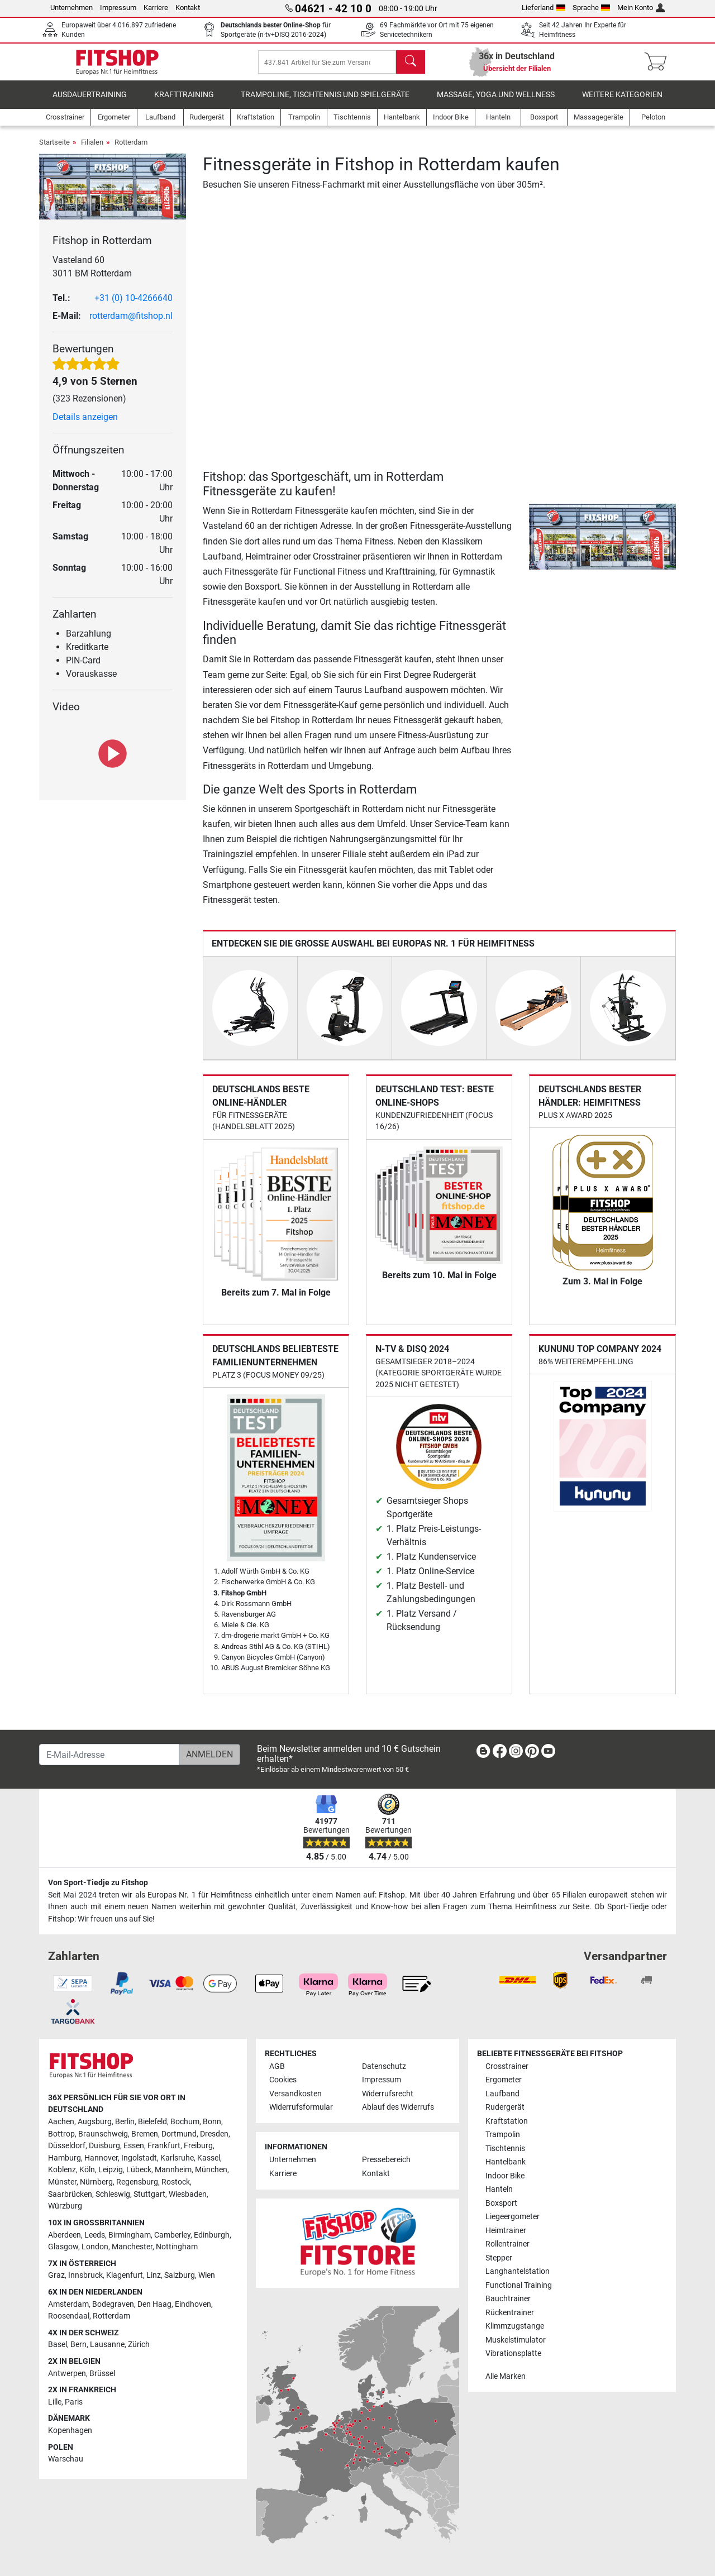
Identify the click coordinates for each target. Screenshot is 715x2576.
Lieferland (543, 7)
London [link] (95, 2247)
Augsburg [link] (95, 2121)
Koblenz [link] (62, 2169)
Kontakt (187, 7)
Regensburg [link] (137, 2182)
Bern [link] (78, 2344)
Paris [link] (74, 2402)
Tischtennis (505, 2148)
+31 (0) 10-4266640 (133, 305)
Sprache (592, 7)
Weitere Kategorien (622, 103)
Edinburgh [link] (212, 2235)
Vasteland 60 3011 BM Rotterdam (92, 274)
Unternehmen (71, 7)
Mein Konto (641, 7)
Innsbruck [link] (85, 2275)
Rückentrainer (509, 2312)
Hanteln (499, 2189)
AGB (277, 2066)
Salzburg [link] (179, 2275)
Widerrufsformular (301, 2107)
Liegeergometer (512, 2216)
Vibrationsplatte (513, 2353)
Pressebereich (386, 2159)
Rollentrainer (507, 2244)
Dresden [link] (214, 2134)
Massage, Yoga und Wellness (496, 103)
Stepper (498, 2258)
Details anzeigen (85, 425)
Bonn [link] (212, 2121)
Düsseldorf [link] (66, 2145)
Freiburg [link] (198, 2145)
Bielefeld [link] (152, 2121)
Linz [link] (153, 2275)
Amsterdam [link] (68, 2304)
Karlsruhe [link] (177, 2158)
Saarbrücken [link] (70, 2194)
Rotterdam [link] (111, 2316)
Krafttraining (184, 103)
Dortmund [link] (179, 2134)
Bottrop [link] (61, 2134)
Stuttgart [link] (149, 2194)
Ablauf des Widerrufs (398, 2107)
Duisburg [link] (104, 2145)
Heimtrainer (505, 2230)
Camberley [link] (172, 2235)
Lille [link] (54, 2402)
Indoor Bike (505, 2176)
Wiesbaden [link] (188, 2194)
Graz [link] (56, 2275)
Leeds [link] (94, 2235)
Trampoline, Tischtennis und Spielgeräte (325, 103)
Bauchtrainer (508, 2298)
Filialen (92, 150)
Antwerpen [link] (67, 2373)
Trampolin (502, 2134)
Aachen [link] (61, 2121)
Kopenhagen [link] (70, 2430)
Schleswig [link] (113, 2194)
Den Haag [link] (154, 2304)
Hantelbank (505, 2162)
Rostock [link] (175, 2182)
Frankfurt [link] (163, 2145)
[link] (483, 1753)
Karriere (156, 7)
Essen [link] (133, 2145)
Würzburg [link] (65, 2206)
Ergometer (503, 2080)
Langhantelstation (517, 2271)
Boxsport (501, 2203)
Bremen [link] (144, 2134)
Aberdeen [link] (64, 2235)
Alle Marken (505, 2376)
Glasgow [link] (63, 2247)
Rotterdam (131, 150)
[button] (533, 545)
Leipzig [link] (110, 2169)
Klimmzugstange (514, 2326)
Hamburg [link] (64, 2158)
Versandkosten (295, 2094)
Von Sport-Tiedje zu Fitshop (98, 1882)
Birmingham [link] (129, 2235)
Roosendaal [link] (68, 2316)
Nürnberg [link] (96, 2182)
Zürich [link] (139, 2344)
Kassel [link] (208, 2158)
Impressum (118, 7)
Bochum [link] (184, 2121)
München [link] (211, 2169)
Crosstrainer (506, 2066)
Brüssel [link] (102, 2373)
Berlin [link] (125, 2121)
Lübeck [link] (138, 2169)
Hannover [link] (101, 2158)
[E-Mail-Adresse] (109, 1754)
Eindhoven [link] (193, 2304)
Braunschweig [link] (103, 2134)
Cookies (283, 2080)
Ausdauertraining (90, 103)
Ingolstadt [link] (139, 2158)
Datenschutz (384, 2066)
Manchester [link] (132, 2247)
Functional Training (518, 2285)
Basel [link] (57, 2344)
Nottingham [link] (177, 2247)
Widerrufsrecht (387, 2094)
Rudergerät (505, 2107)
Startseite (54, 150)
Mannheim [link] (173, 2169)
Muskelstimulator (515, 2340)
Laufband (502, 2094)
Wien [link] (206, 2275)
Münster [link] (62, 2182)
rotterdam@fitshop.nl (131, 323)
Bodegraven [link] (113, 2304)
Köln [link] (87, 2169)
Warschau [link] (65, 2459)
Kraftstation (506, 2121)
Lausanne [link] (107, 2344)
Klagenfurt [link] (124, 2275)
